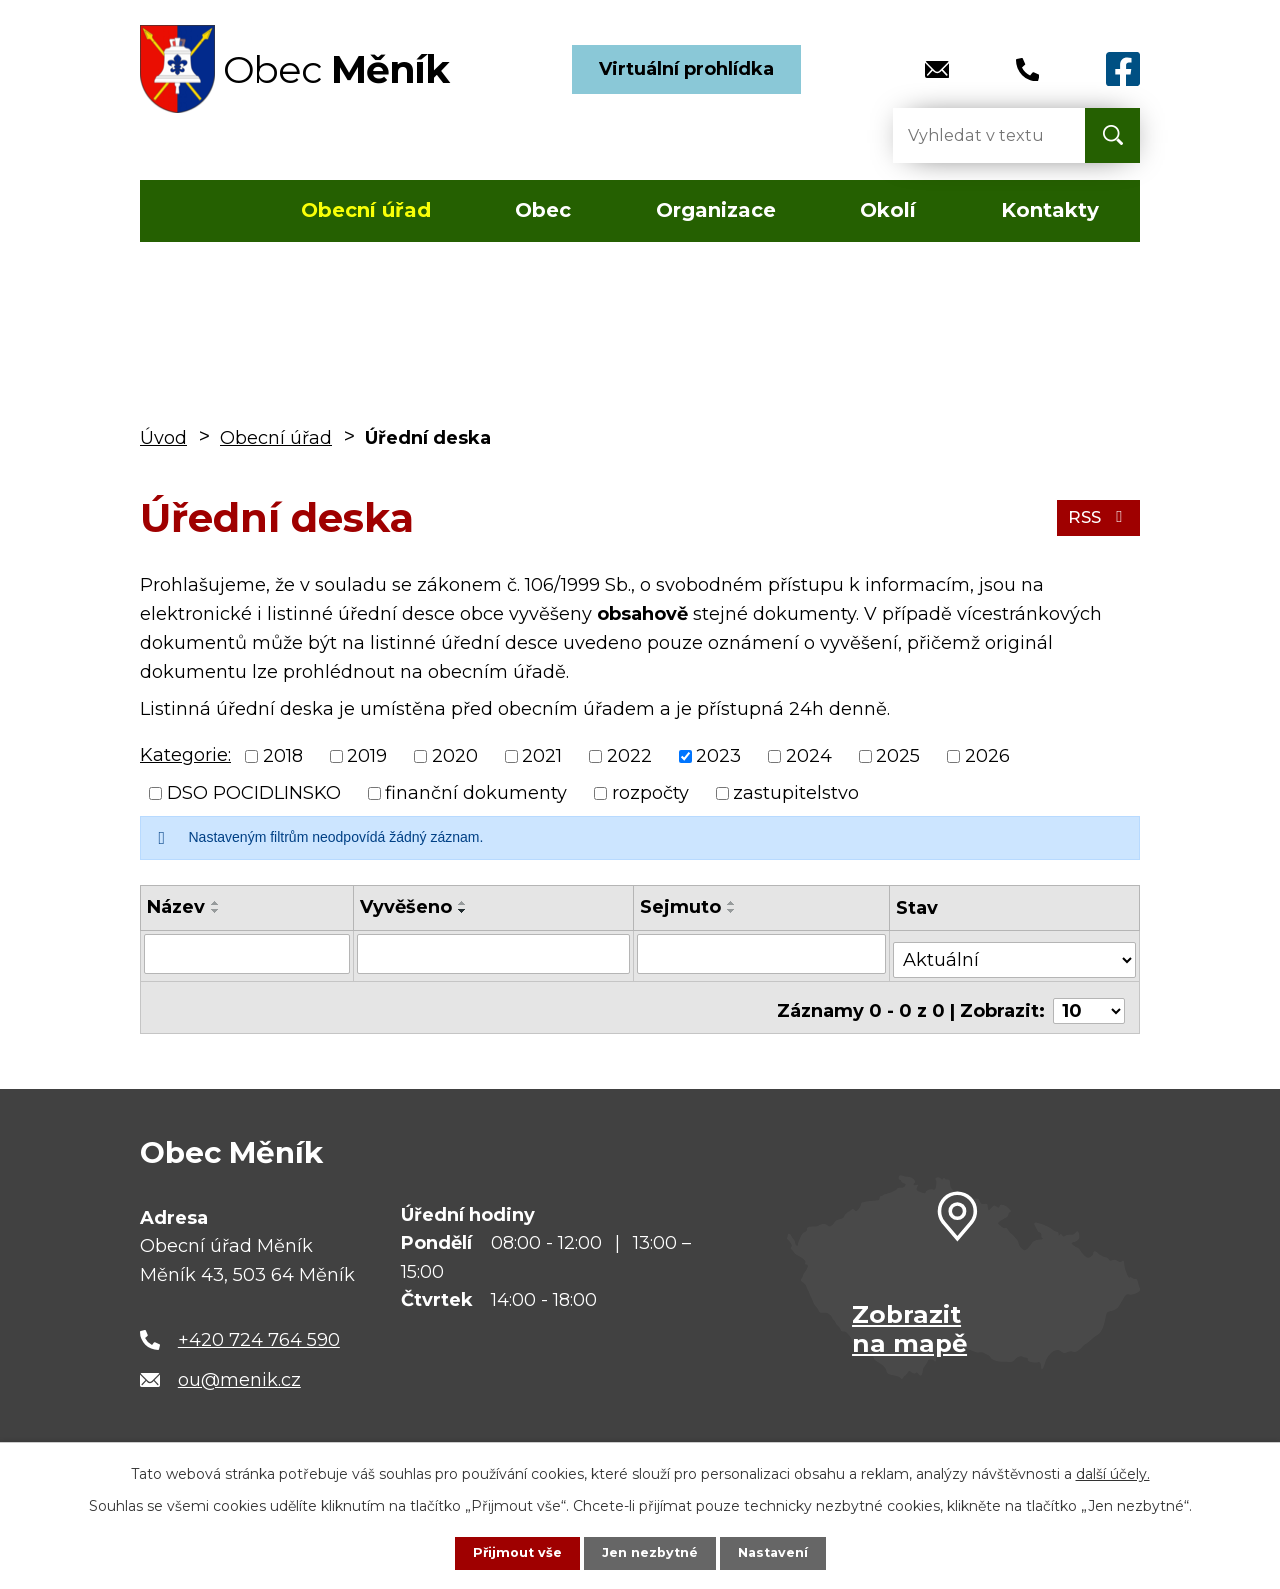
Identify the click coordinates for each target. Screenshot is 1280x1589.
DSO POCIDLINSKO (254, 793)
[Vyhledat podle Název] (246, 953)
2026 (987, 756)
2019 (367, 756)
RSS (1095, 517)
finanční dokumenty (476, 793)
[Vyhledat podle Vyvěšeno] (493, 953)
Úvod (198, 211)
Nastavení (780, 1552)
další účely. (1113, 1472)
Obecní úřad (366, 210)
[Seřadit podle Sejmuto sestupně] (732, 911)
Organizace (716, 210)
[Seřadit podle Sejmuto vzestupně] (732, 903)
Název (176, 907)
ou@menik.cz (239, 1367)
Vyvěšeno (405, 907)
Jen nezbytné (649, 1552)
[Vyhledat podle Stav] (1015, 951)
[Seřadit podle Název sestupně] (216, 911)
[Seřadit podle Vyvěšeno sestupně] (462, 911)
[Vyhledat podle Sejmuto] (762, 953)
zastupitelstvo (796, 793)
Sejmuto (680, 907)
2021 (542, 756)
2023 (718, 756)
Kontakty (1050, 210)
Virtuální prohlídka (686, 69)
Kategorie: (185, 755)
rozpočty (650, 793)
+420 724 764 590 (259, 1327)
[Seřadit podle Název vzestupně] (216, 903)
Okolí (888, 210)
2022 (629, 756)
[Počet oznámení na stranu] (1089, 998)
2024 (809, 756)
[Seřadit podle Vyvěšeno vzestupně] (462, 903)
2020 (455, 756)
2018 (283, 756)
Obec (543, 210)
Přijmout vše (510, 1552)
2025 (898, 756)
